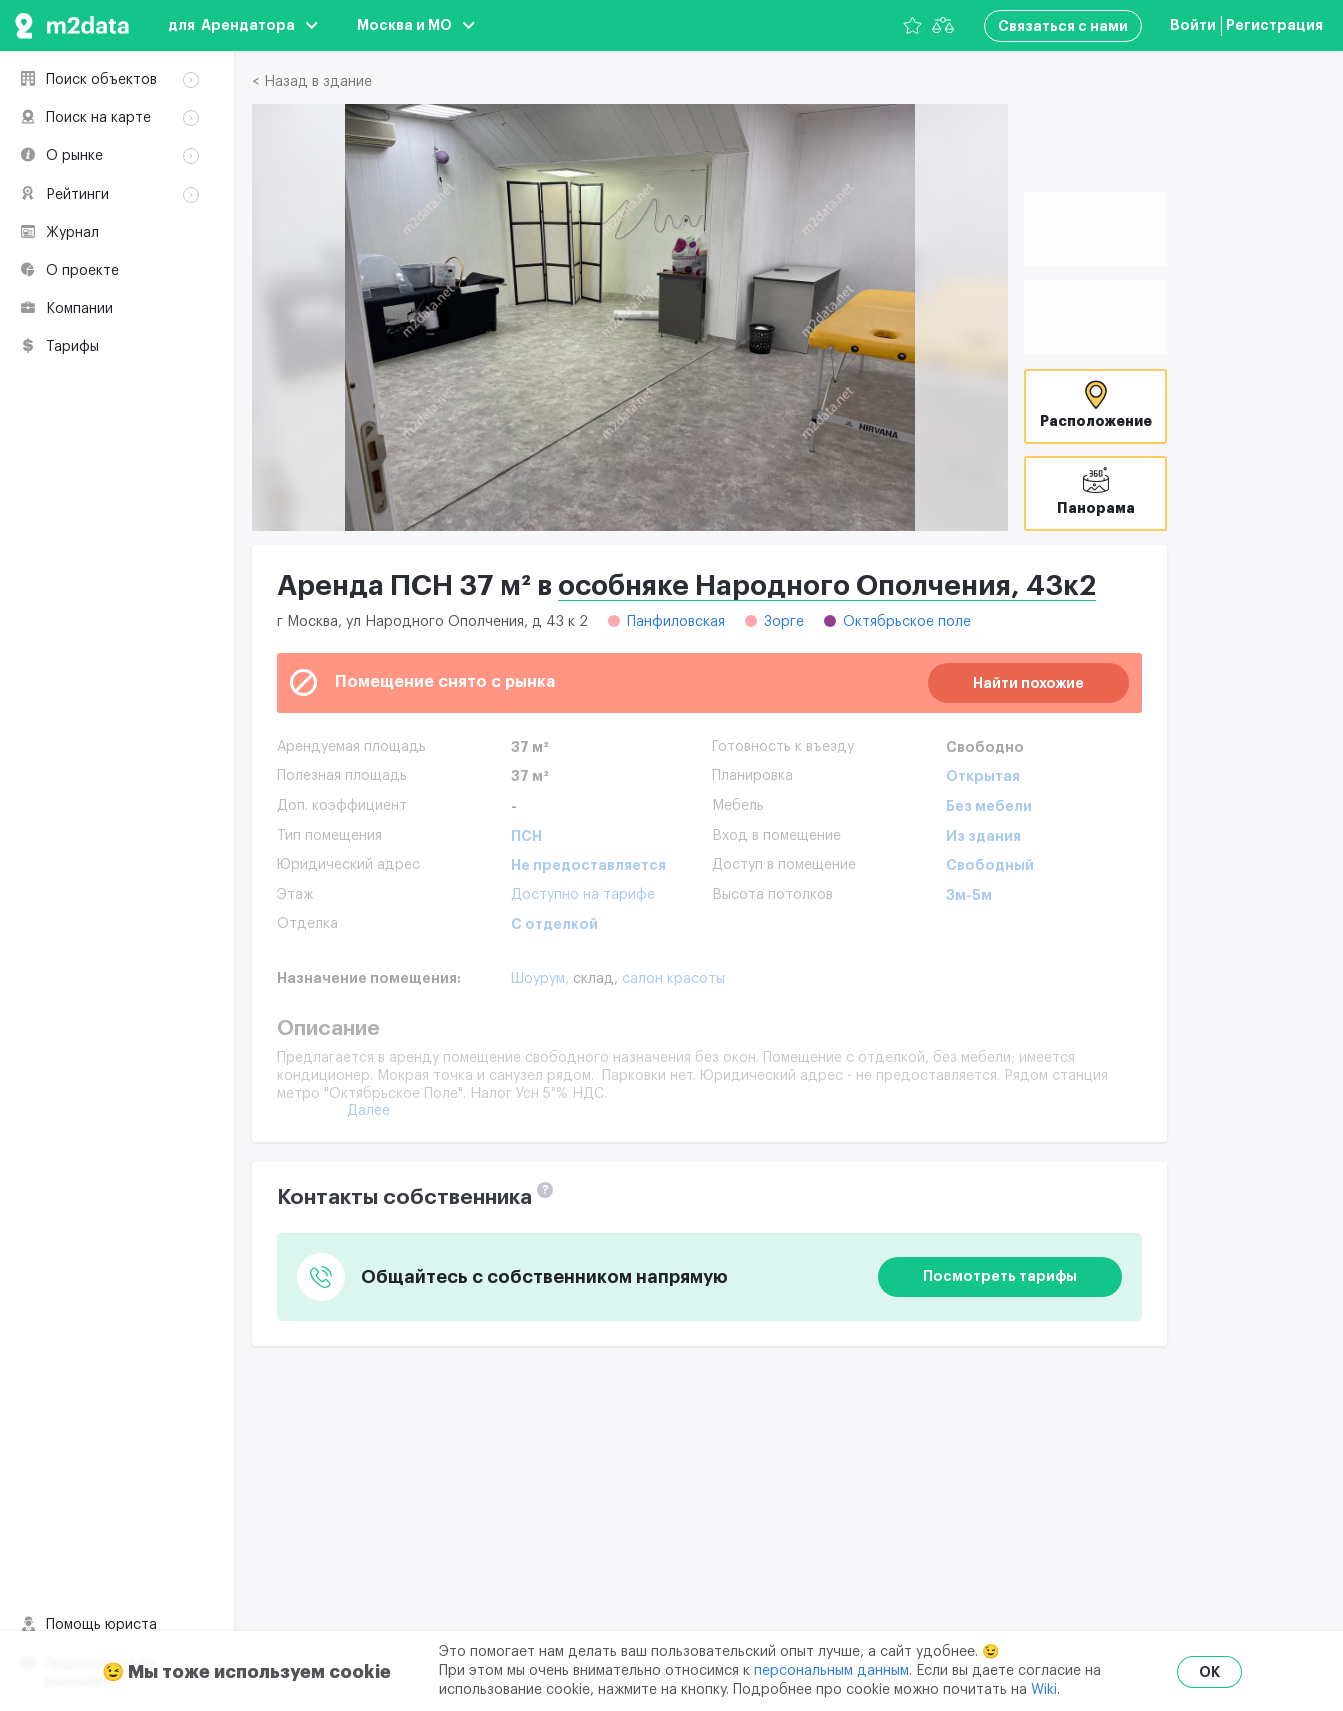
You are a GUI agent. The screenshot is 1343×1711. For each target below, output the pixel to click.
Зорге (784, 622)
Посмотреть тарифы (1000, 1276)
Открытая (983, 776)
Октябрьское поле (907, 622)
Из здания (983, 836)
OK (1209, 1672)
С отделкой (554, 924)
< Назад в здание (312, 82)
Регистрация (1274, 25)
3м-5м (969, 895)
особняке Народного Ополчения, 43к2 (827, 586)
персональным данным (831, 1671)
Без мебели (989, 806)
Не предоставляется (588, 865)
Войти (1193, 25)
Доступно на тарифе (583, 895)
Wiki (1044, 1690)
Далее (368, 1111)
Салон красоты (673, 979)
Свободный (990, 865)
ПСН (526, 836)
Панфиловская (676, 622)
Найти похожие (1028, 683)
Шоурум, (542, 979)
